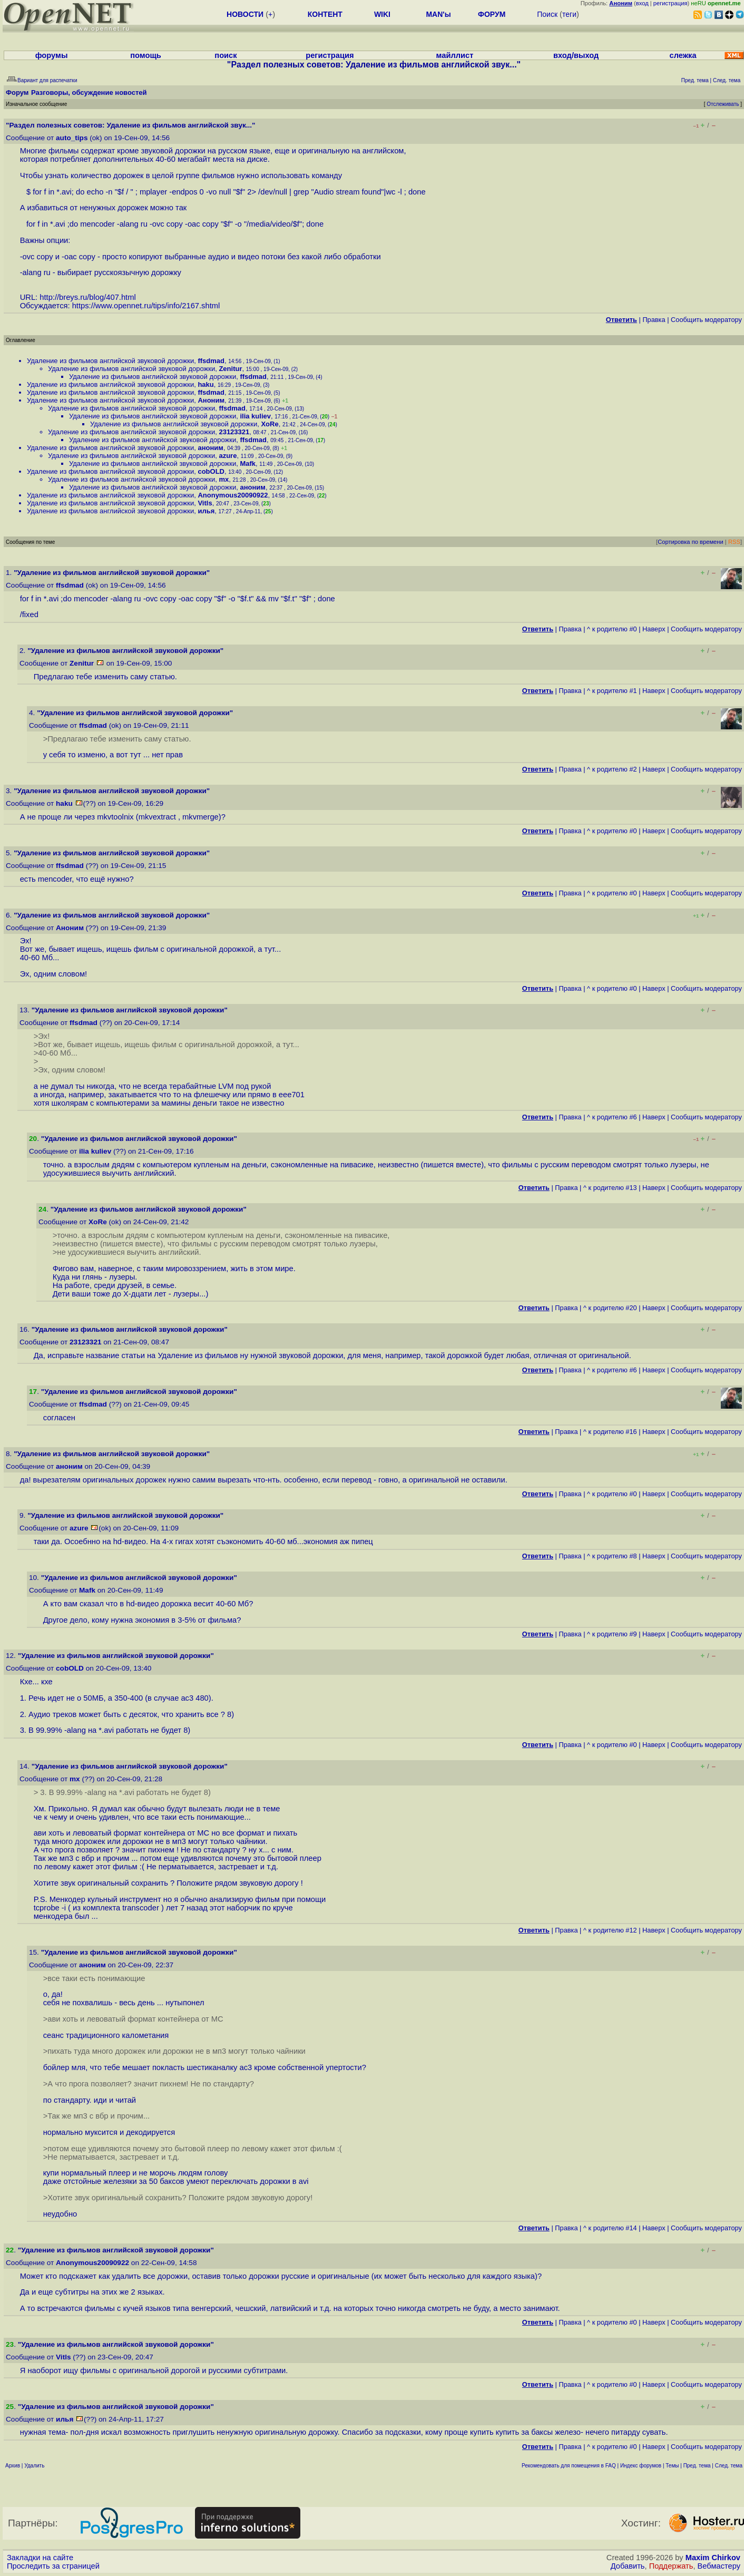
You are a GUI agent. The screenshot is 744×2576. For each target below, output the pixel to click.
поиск (225, 55)
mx (224, 479)
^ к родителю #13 (610, 1188)
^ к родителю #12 (610, 1930)
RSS (734, 542)
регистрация (670, 3)
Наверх (653, 629)
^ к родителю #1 (612, 691)
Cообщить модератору (706, 320)
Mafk (248, 463)
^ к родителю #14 (610, 2228)
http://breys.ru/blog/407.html (87, 297)
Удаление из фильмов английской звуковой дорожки (110, 361)
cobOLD (211, 471)
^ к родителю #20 (610, 1308)
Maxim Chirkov (713, 2557)
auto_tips (71, 138)
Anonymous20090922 (233, 495)
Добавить (628, 2566)
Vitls (205, 503)
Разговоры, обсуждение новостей (89, 92)
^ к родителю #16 (610, 1432)
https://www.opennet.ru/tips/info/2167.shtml (146, 305)
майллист (455, 55)
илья (206, 511)
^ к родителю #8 (612, 1556)
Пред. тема (697, 2465)
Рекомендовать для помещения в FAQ (569, 2465)
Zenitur (230, 369)
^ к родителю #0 (612, 629)
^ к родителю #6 (612, 1117)
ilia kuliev (255, 416)
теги (569, 14)
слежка (683, 55)
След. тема (728, 2465)
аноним (210, 448)
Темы (672, 2465)
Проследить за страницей (53, 2566)
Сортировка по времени (690, 542)
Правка (653, 320)
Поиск (547, 14)
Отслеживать (723, 104)
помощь (145, 55)
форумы (51, 55)
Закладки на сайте (40, 2557)
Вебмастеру (719, 2566)
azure (228, 456)
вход (642, 3)
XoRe (269, 424)
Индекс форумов (640, 2465)
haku (205, 384)
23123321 (234, 432)
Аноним (211, 400)
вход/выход (576, 55)
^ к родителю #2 (612, 769)
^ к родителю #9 (612, 1634)
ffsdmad (211, 361)
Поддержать (671, 2566)
